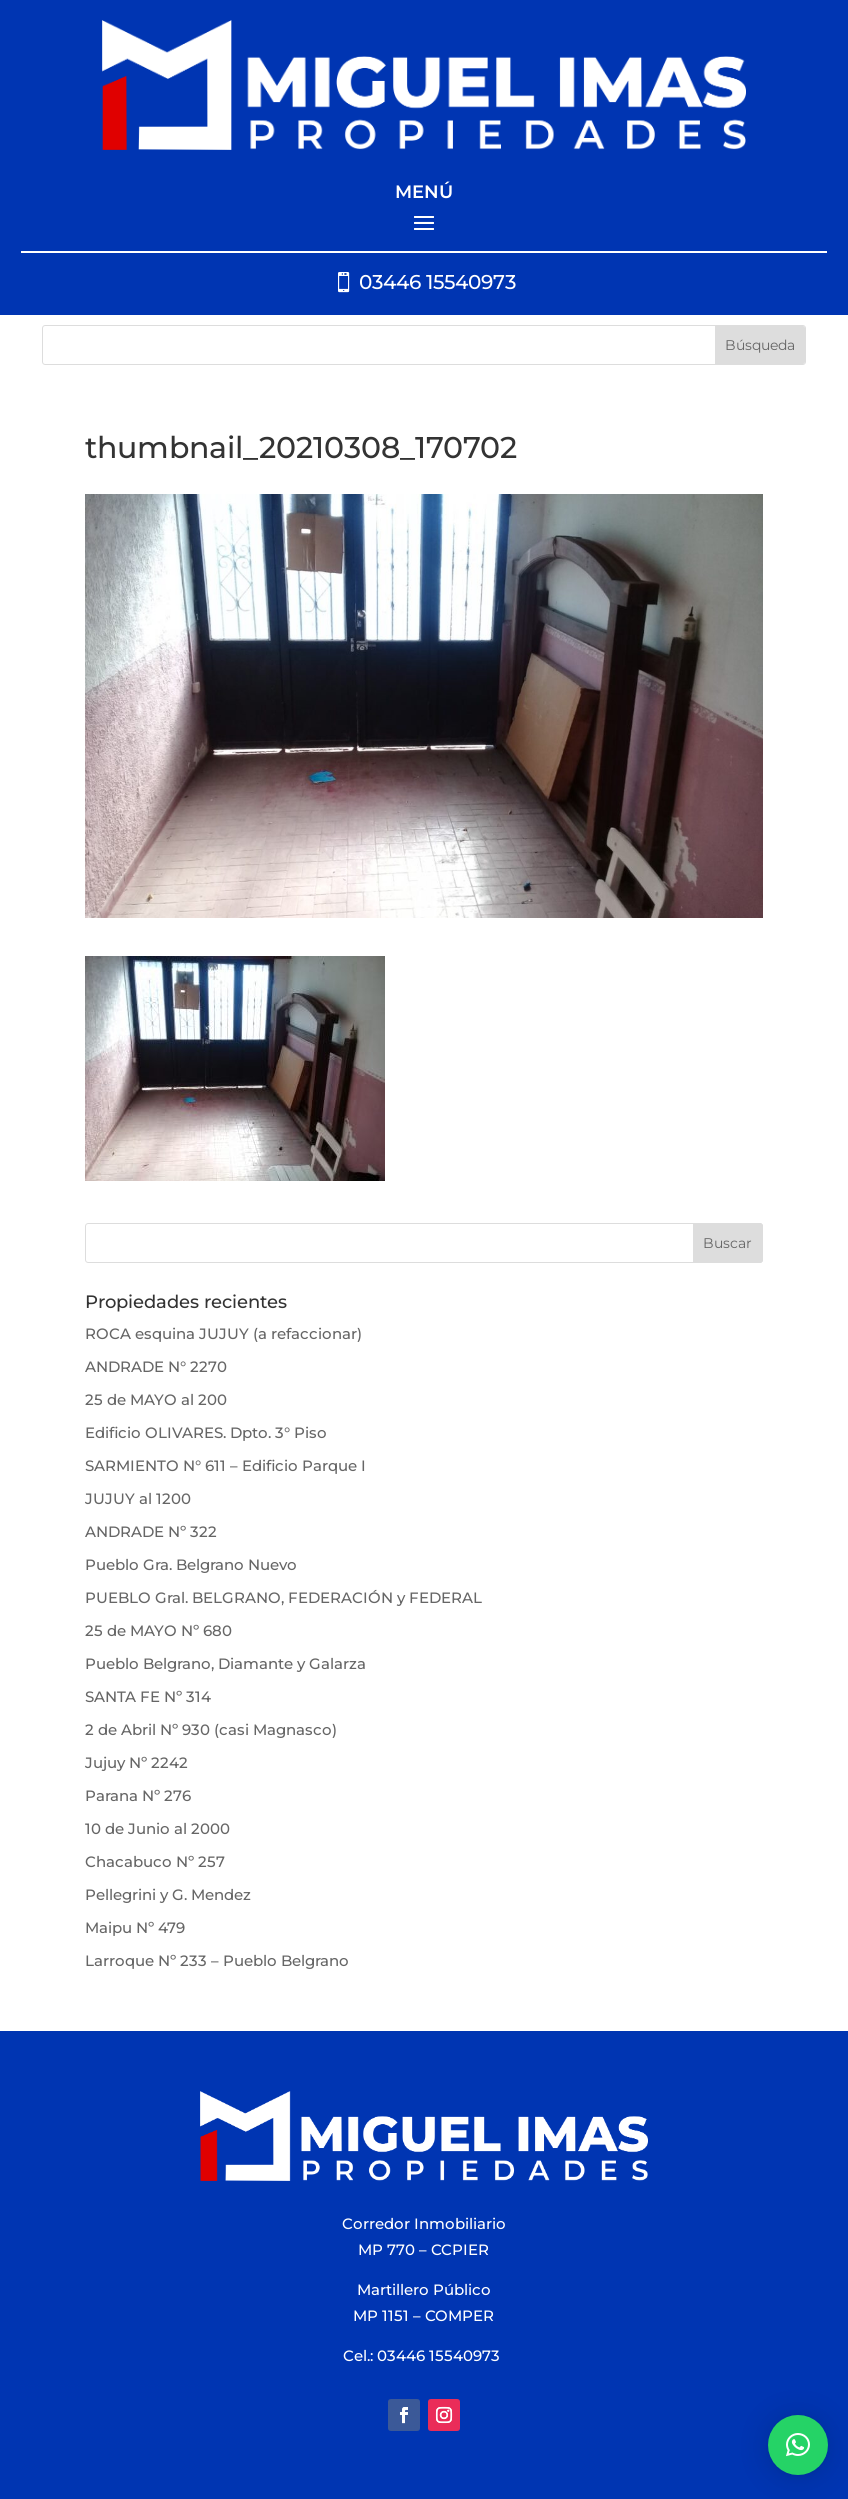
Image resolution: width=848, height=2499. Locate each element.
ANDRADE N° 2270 (156, 1366)
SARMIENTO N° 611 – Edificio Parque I (225, 1465)
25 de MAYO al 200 (156, 1399)
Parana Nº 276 (138, 1795)
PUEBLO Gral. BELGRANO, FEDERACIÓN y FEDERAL (283, 1597)
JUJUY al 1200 (138, 1498)
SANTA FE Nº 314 (148, 1696)
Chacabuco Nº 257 (155, 1861)
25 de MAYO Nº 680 (158, 1630)
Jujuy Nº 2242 (136, 1762)
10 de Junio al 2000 (157, 1828)
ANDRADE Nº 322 (151, 1531)
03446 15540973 (437, 282)
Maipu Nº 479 (135, 1927)
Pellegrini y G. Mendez (168, 1894)
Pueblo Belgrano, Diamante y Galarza (225, 1663)
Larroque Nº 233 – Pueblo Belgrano (217, 1960)
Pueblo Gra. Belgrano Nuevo (191, 1564)
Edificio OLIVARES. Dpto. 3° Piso (206, 1432)
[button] (798, 2445)
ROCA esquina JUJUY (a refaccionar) (223, 1333)
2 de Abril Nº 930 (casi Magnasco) (211, 1729)
